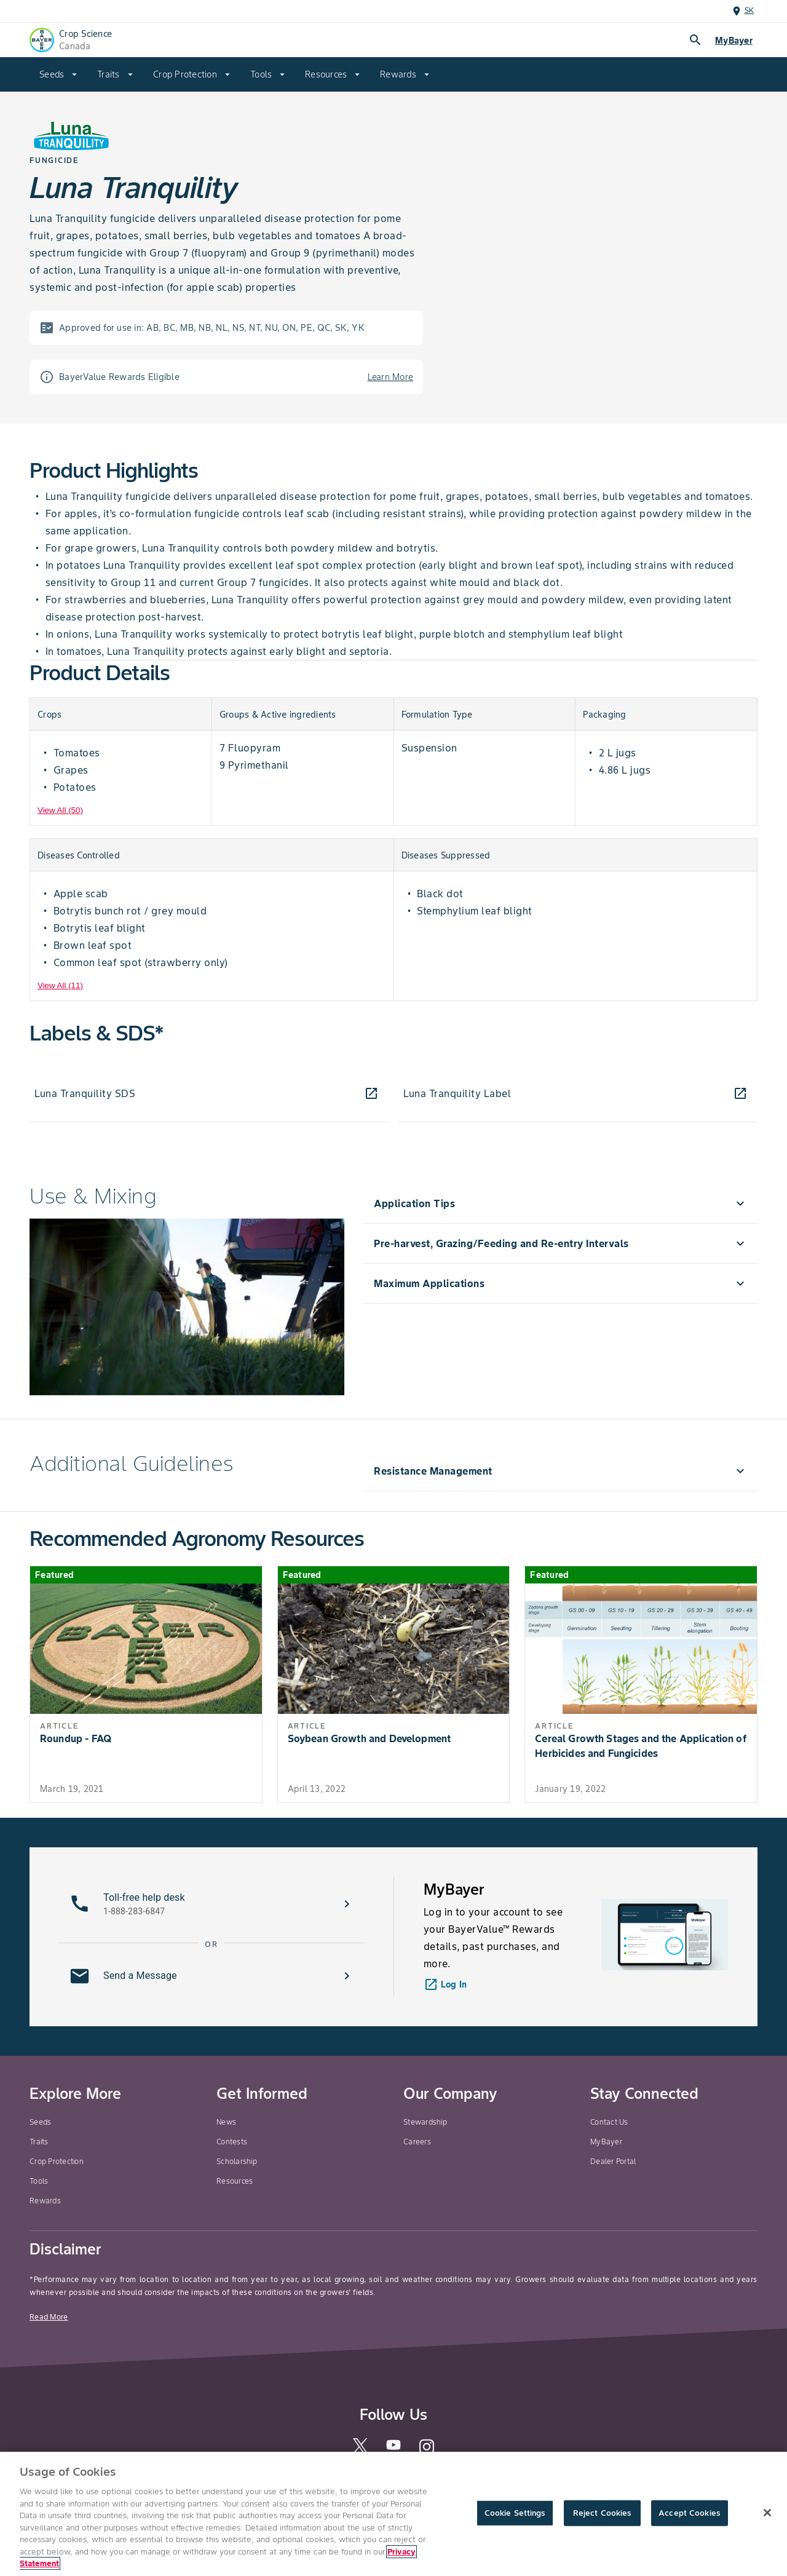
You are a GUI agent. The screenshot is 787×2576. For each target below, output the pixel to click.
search (695, 40)
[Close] (767, 2512)
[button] (211, 1904)
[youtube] (393, 2448)
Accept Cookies (689, 2513)
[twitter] (360, 2450)
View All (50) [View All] (60, 810)
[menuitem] (58, 74)
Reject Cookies (602, 2513)
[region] (393, 2514)
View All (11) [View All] (60, 985)
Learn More (391, 376)
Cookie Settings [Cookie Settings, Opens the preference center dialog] (514, 2513)
